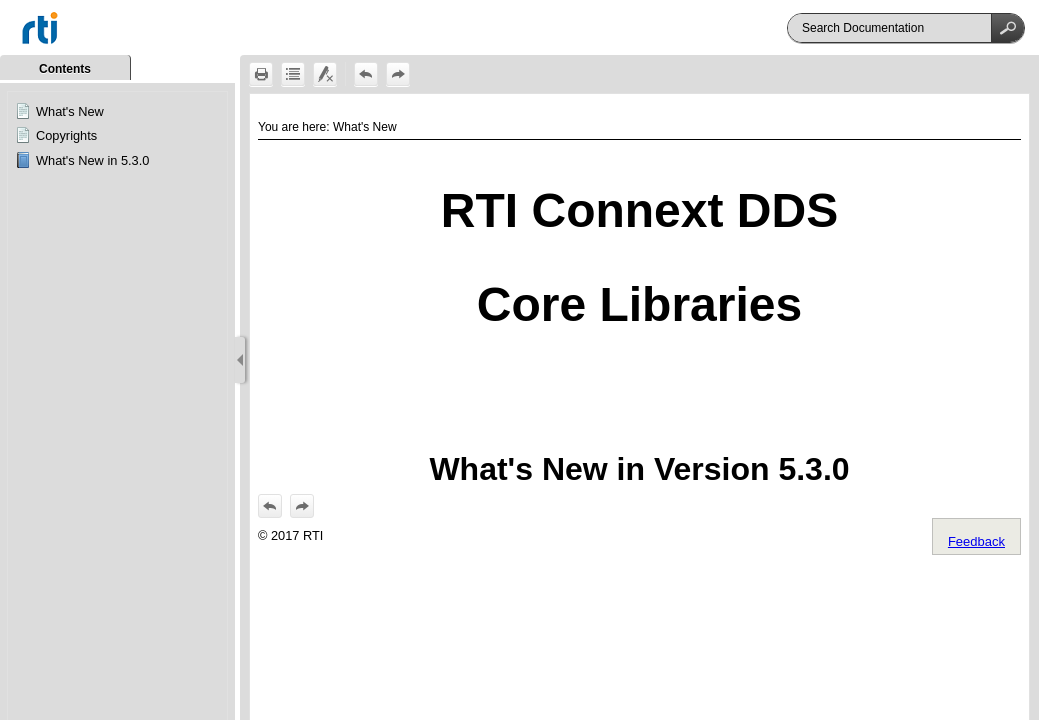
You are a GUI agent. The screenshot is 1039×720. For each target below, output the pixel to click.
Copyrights (66, 135)
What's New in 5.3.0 (92, 160)
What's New (70, 111)
